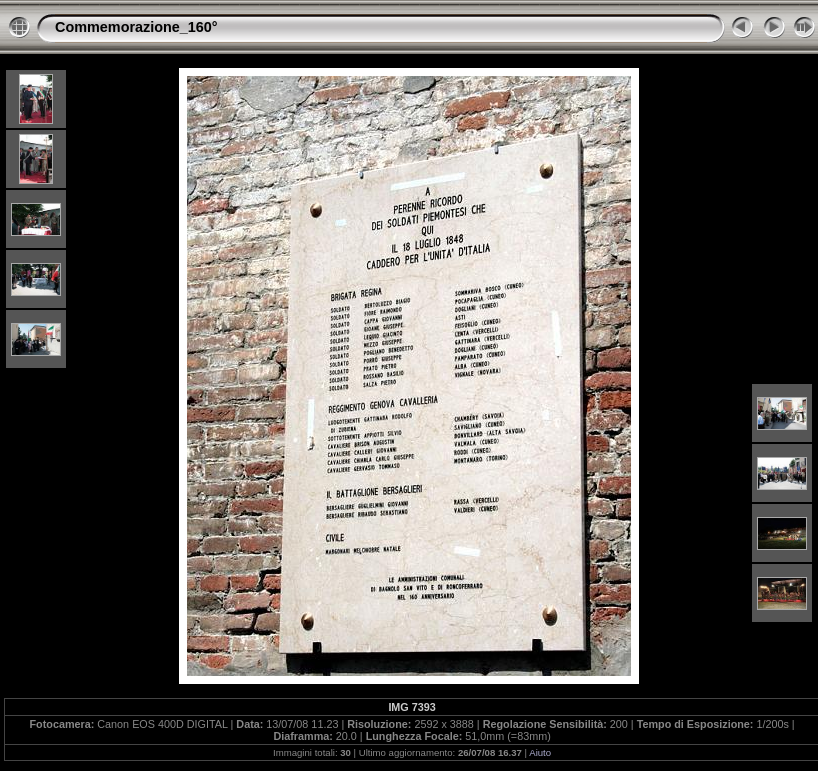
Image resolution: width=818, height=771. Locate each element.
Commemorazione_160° (136, 27)
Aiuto (540, 752)
